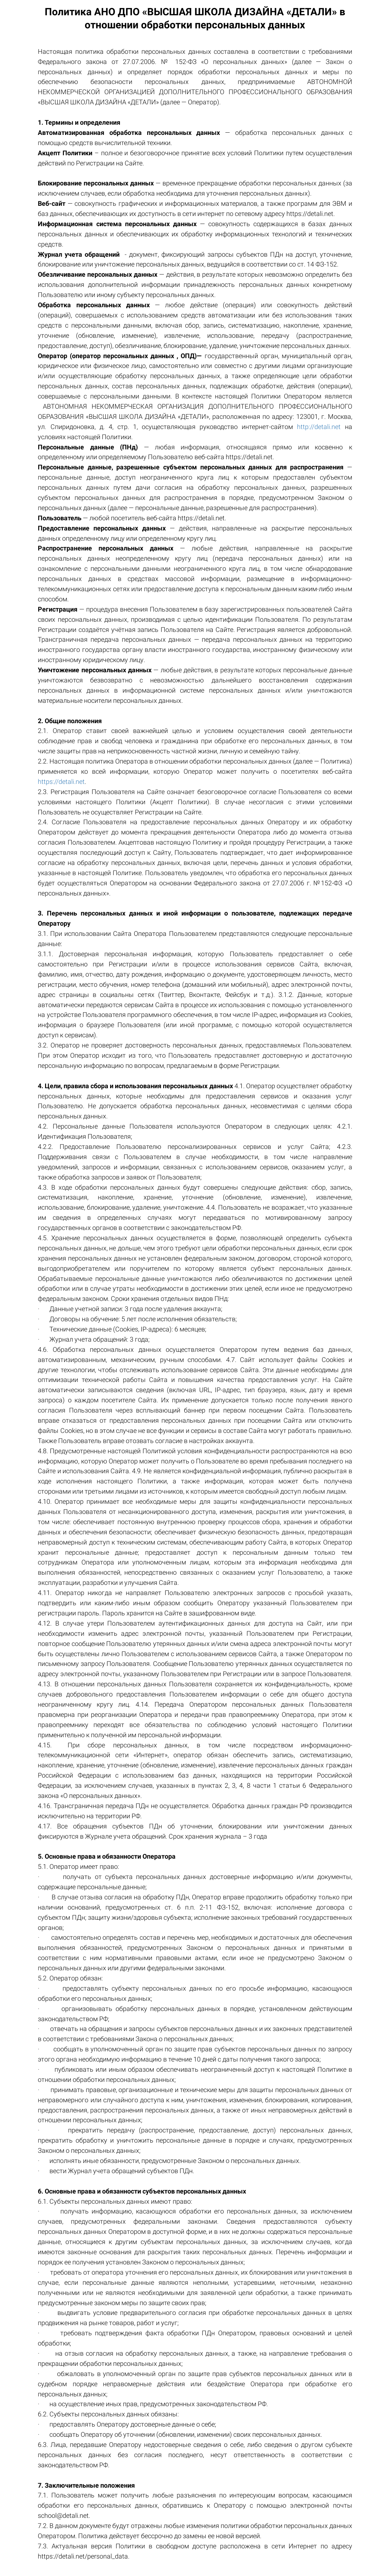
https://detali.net (61, 781)
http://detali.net (319, 426)
